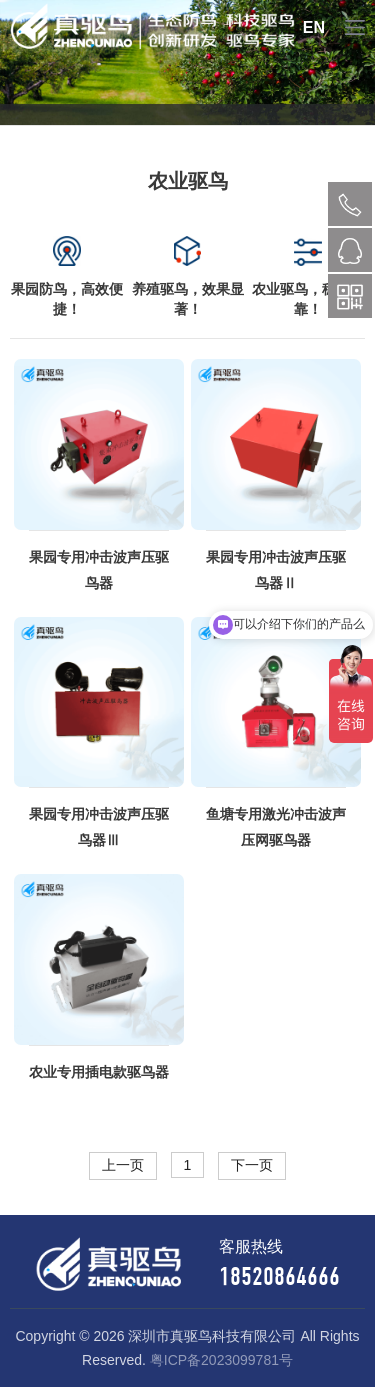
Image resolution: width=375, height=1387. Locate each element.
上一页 (123, 1165)
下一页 (252, 1165)
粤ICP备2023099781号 (221, 1360)
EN (314, 27)
